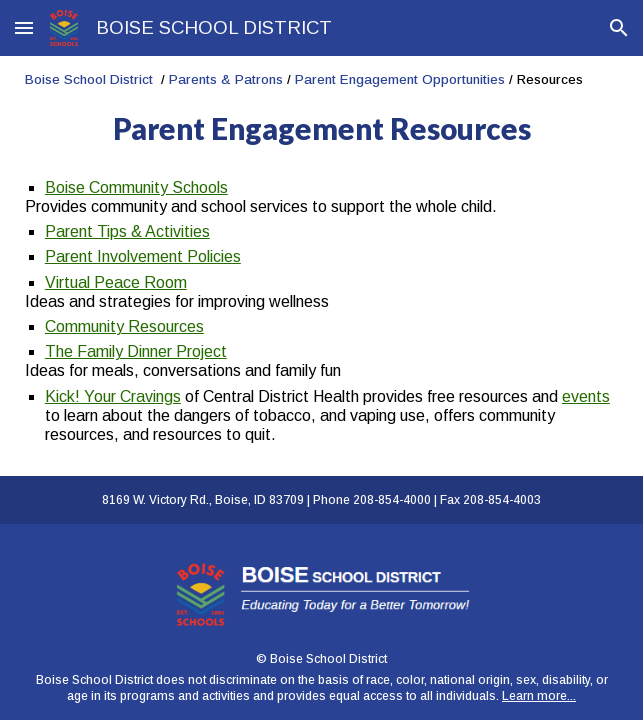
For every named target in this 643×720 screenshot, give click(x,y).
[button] (24, 27)
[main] (321, 109)
